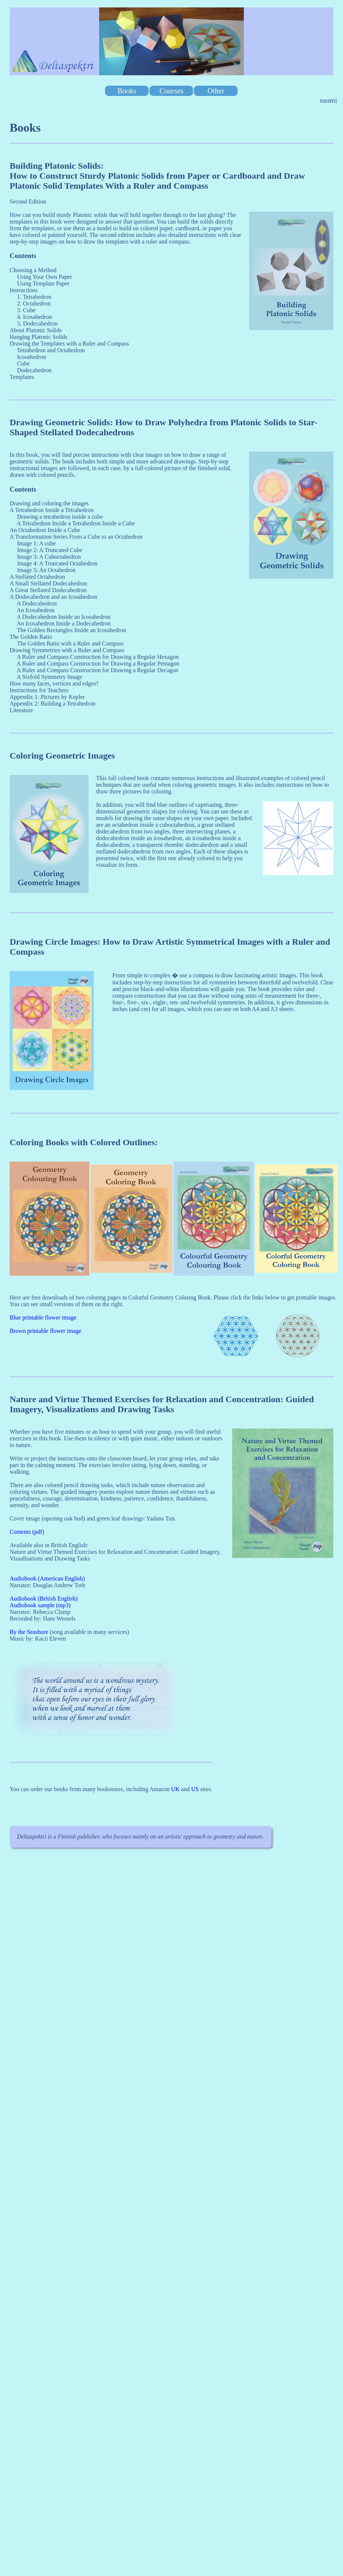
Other (215, 90)
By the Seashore (29, 1632)
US (194, 1789)
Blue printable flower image (43, 1317)
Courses (171, 90)
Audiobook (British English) (43, 1598)
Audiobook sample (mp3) (40, 1605)
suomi (328, 100)
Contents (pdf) (27, 1532)
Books (127, 90)
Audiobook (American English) (47, 1578)
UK (175, 1789)
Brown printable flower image (45, 1331)
